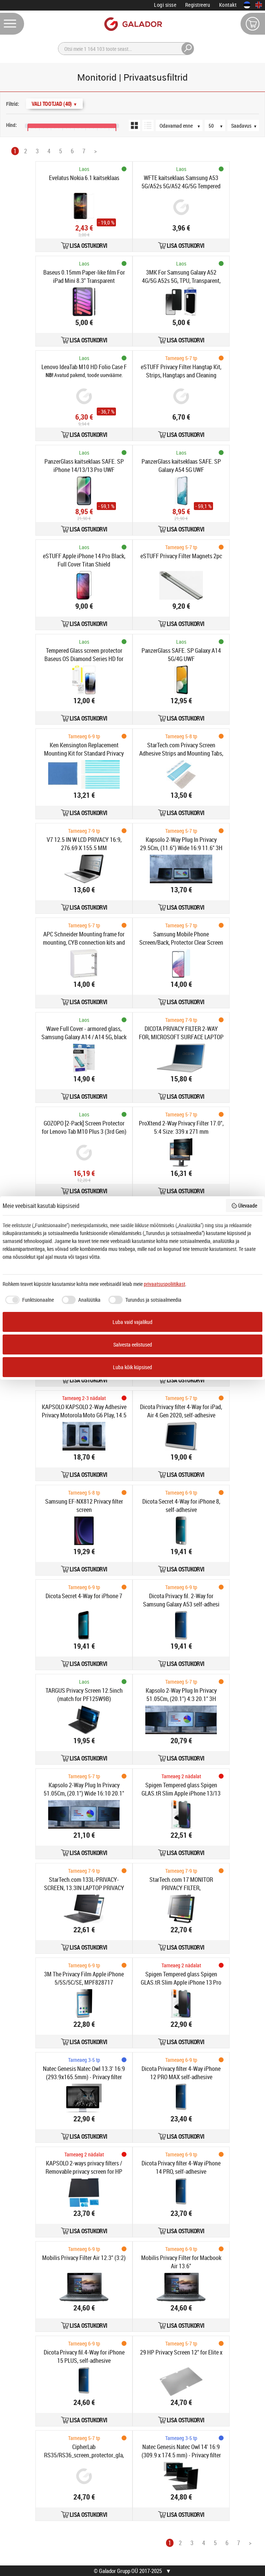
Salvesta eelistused (132, 1344)
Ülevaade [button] (244, 1205)
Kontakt (228, 4)
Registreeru (197, 4)
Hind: (11, 124)
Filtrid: (12, 103)
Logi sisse (165, 4)
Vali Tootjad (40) (54, 103)
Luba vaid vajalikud (132, 1321)
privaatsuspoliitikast (164, 1283)
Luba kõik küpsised (132, 1367)
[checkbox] (28, 1300)
